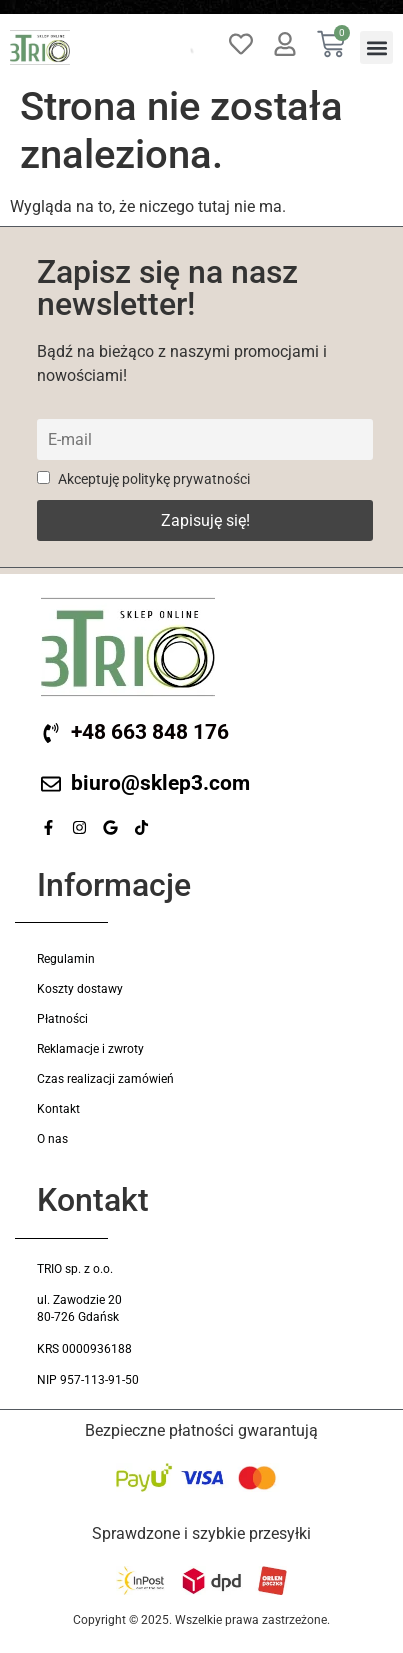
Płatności (62, 1019)
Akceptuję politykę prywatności (143, 479)
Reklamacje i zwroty (90, 1049)
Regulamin (66, 959)
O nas (52, 1139)
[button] (376, 47)
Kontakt (58, 1109)
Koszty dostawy (80, 989)
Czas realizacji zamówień (105, 1079)
